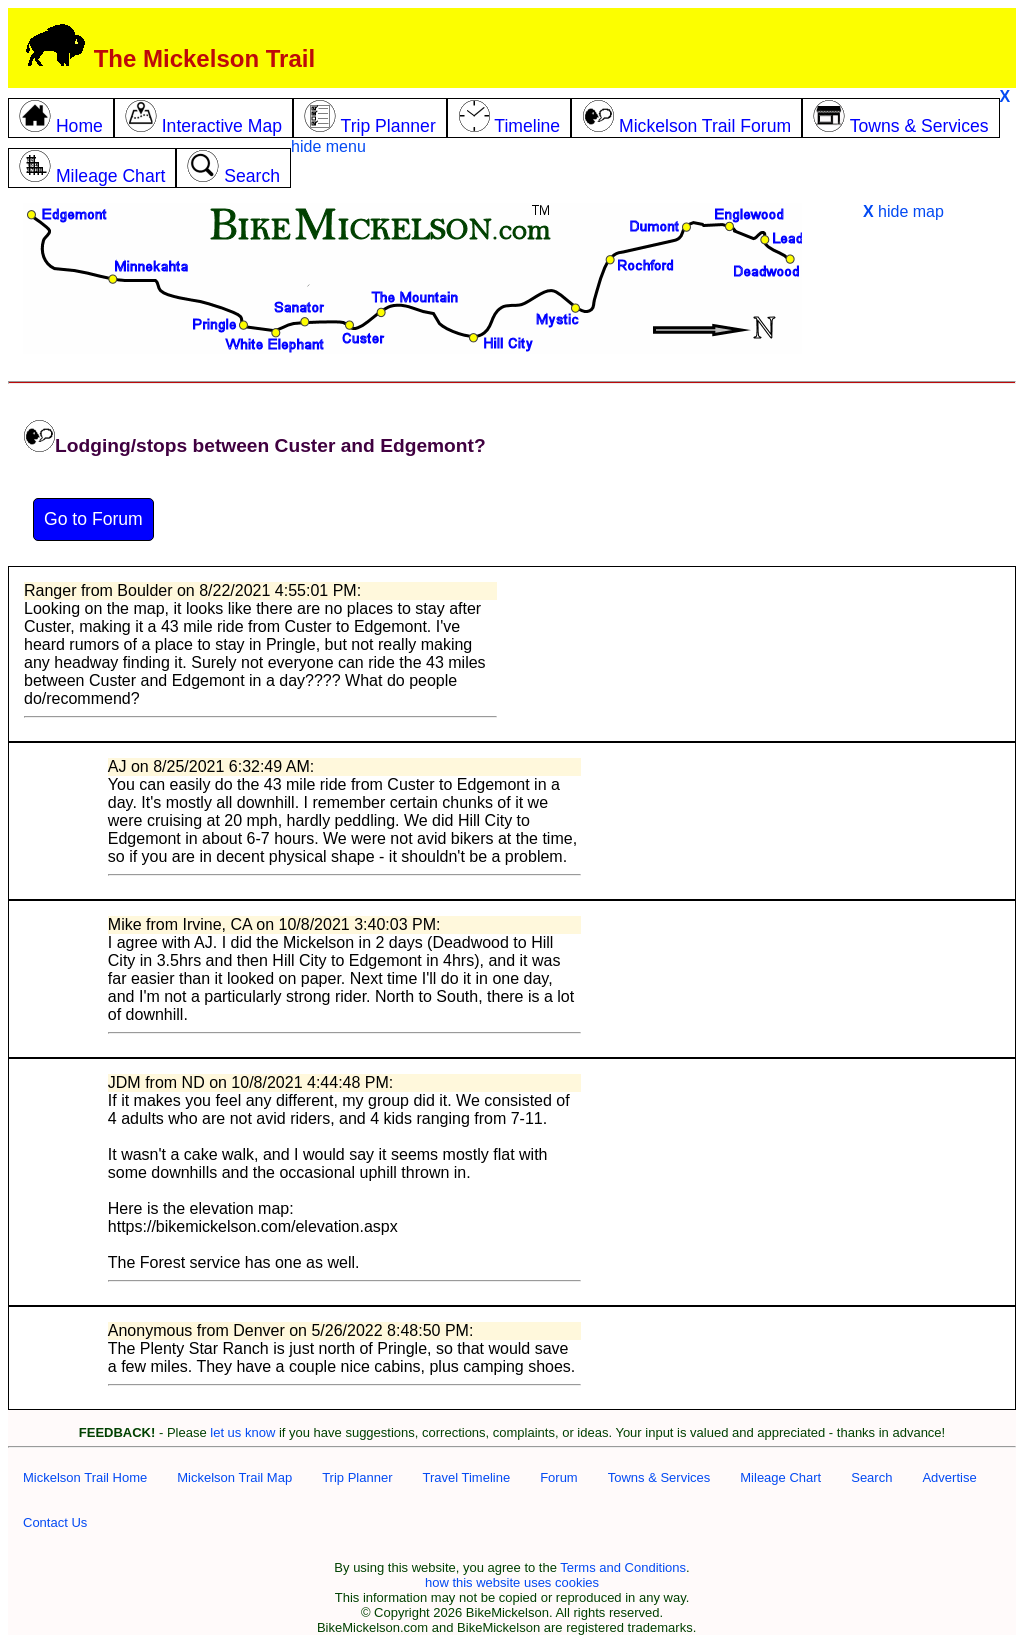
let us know (242, 1432)
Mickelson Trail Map (234, 1477)
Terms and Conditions (623, 1567)
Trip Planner (357, 1477)
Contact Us (55, 1522)
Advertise (949, 1477)
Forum (559, 1477)
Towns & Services (659, 1477)
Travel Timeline (466, 1477)
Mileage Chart (780, 1477)
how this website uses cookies (512, 1582)
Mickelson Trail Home (85, 1477)
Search (871, 1477)
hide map (903, 211)
